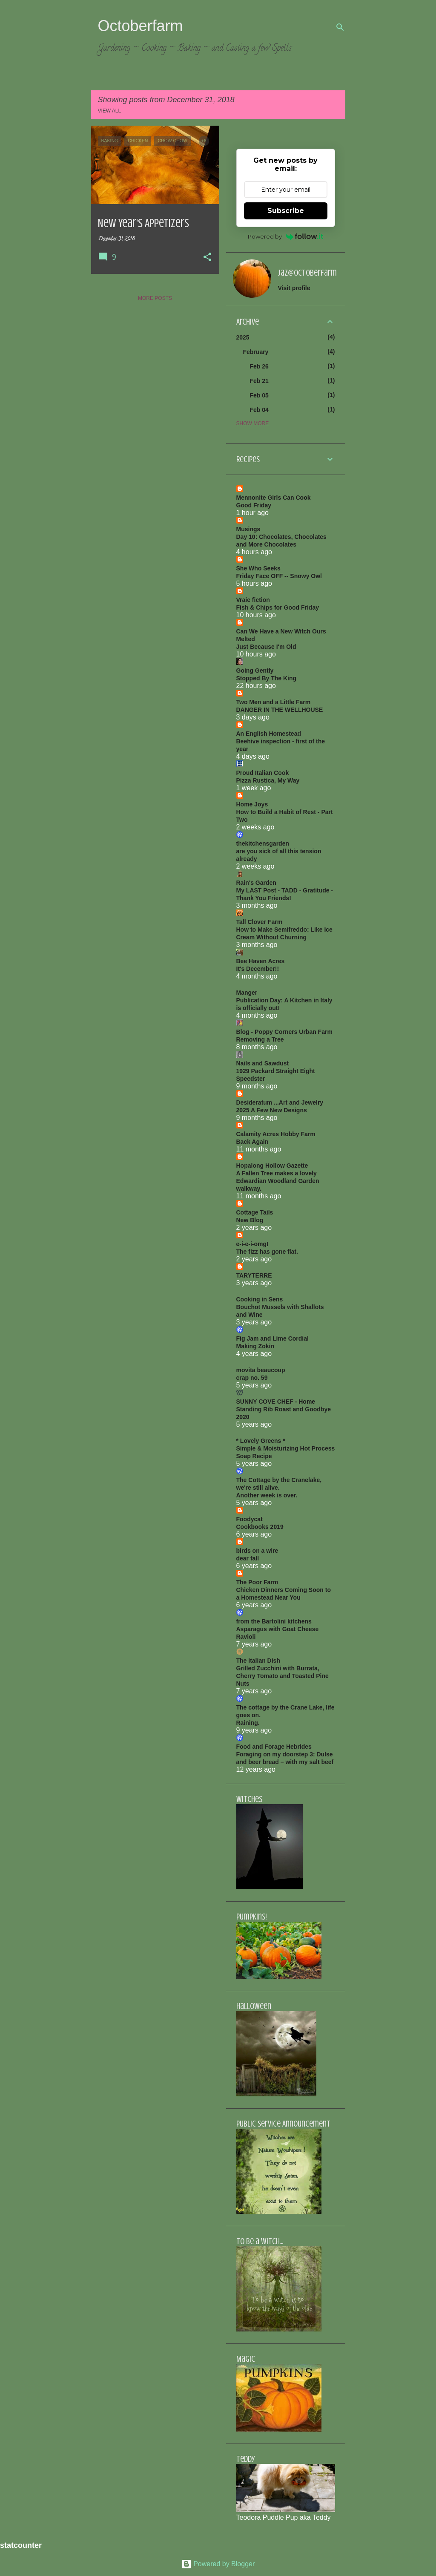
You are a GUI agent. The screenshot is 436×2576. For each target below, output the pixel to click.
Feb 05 (259, 395)
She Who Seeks (258, 568)
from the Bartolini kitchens (274, 1621)
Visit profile (294, 288)
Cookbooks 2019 (260, 1526)
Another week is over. (267, 1495)
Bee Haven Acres (260, 961)
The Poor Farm (257, 1582)
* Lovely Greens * (260, 1440)
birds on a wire (257, 1550)
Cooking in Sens (259, 1299)
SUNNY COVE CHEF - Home (276, 1401)
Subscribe (285, 211)
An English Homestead (268, 733)
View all (109, 111)
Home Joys (252, 804)
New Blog (250, 1220)
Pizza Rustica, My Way (268, 780)
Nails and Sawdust (262, 1063)
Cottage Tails (254, 1212)
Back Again (252, 1141)
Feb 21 (259, 380)
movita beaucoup (260, 1370)
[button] (207, 258)
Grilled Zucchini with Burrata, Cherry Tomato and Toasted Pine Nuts (282, 1676)
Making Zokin (255, 1346)
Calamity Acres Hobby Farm (276, 1134)
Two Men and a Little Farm (273, 702)
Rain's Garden (256, 882)
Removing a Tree (260, 1039)
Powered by (285, 236)
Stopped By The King (266, 678)
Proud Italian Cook (262, 772)
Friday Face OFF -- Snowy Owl (279, 576)
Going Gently (255, 670)
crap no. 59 (252, 1377)
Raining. (248, 1722)
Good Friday (253, 505)
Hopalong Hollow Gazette (272, 1165)
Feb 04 (259, 409)
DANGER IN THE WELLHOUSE (279, 709)
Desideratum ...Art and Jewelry (280, 1102)
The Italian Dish (258, 1660)
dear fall (247, 1558)
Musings (248, 529)
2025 (243, 337)
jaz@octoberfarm (307, 273)
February (256, 351)
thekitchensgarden (262, 843)
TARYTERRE (254, 1275)
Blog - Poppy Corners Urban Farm (284, 1031)
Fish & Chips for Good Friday (277, 607)
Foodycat (249, 1519)
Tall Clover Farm (259, 921)
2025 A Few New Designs (271, 1110)
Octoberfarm (140, 26)
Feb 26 (259, 366)
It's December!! (257, 968)
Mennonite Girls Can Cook (273, 497)
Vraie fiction (253, 599)
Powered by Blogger (218, 2563)
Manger (247, 992)
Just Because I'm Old (266, 646)
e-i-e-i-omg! (252, 1244)
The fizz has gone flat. (267, 1251)
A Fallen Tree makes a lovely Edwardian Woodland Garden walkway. (277, 1181)
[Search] (340, 27)
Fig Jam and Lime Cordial (272, 1338)
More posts (155, 298)
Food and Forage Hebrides (274, 1746)
